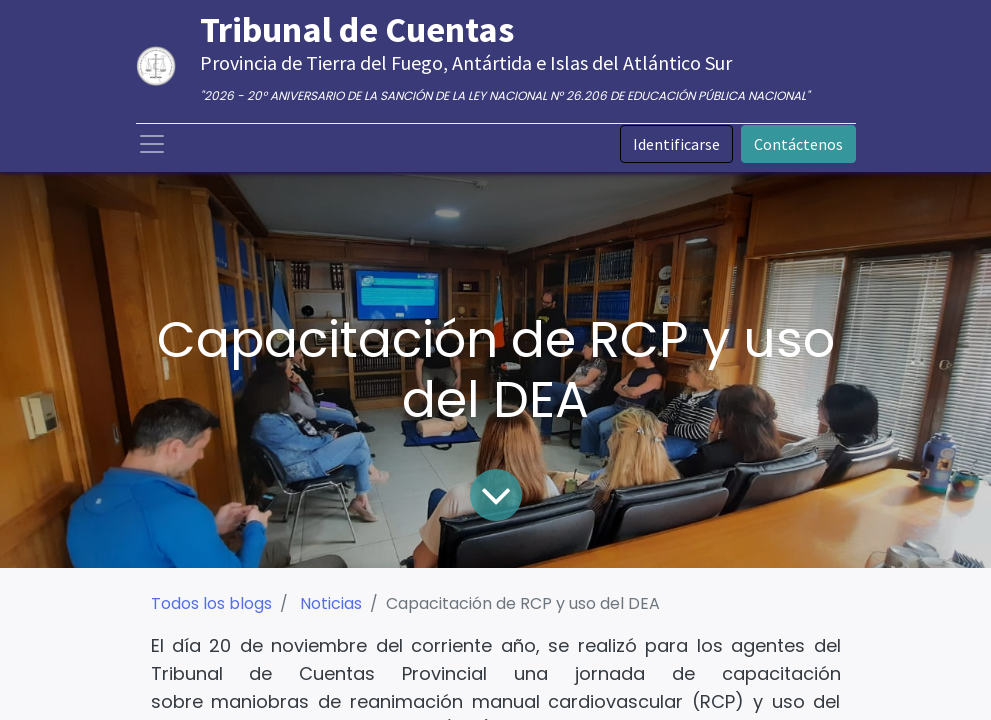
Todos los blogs (211, 603)
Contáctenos (798, 144)
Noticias (331, 603)
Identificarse (676, 144)
